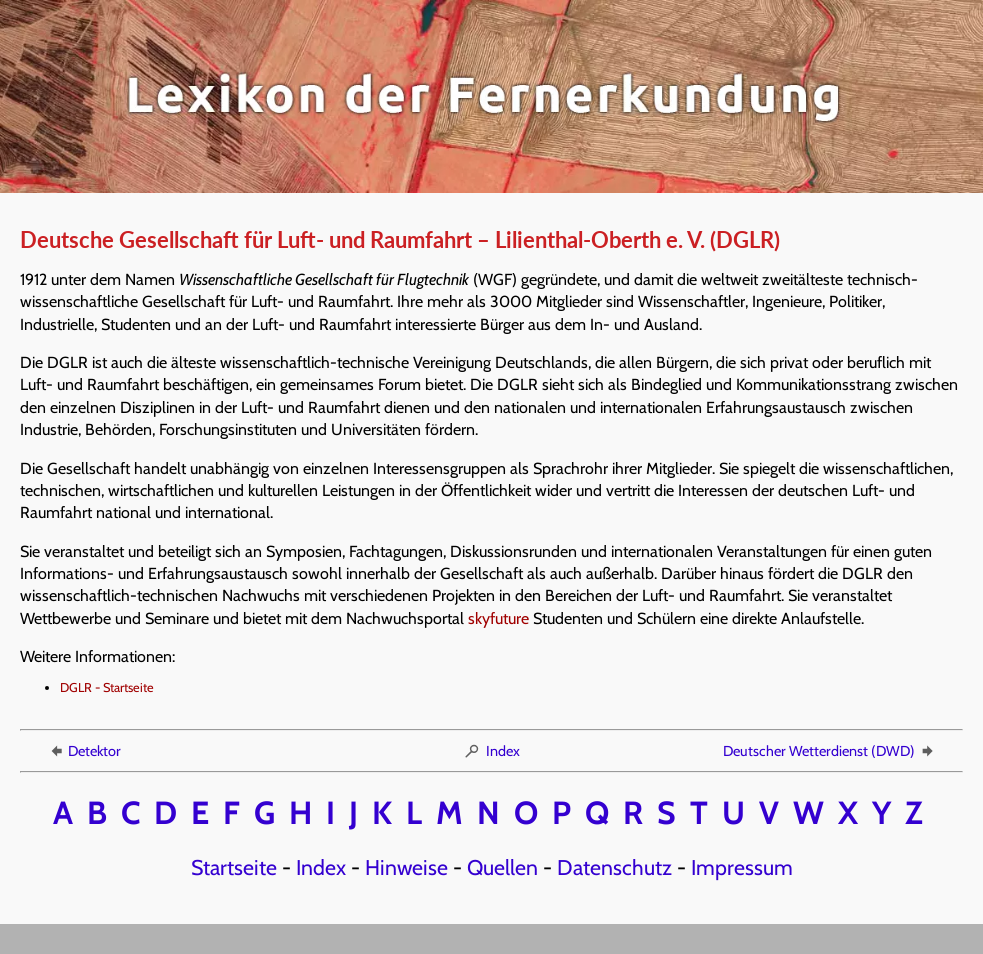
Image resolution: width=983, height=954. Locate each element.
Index (491, 751)
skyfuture (498, 618)
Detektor (84, 751)
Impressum (742, 867)
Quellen (502, 867)
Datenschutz (614, 867)
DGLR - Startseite (107, 687)
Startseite (234, 867)
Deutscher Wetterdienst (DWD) (829, 751)
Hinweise (406, 867)
